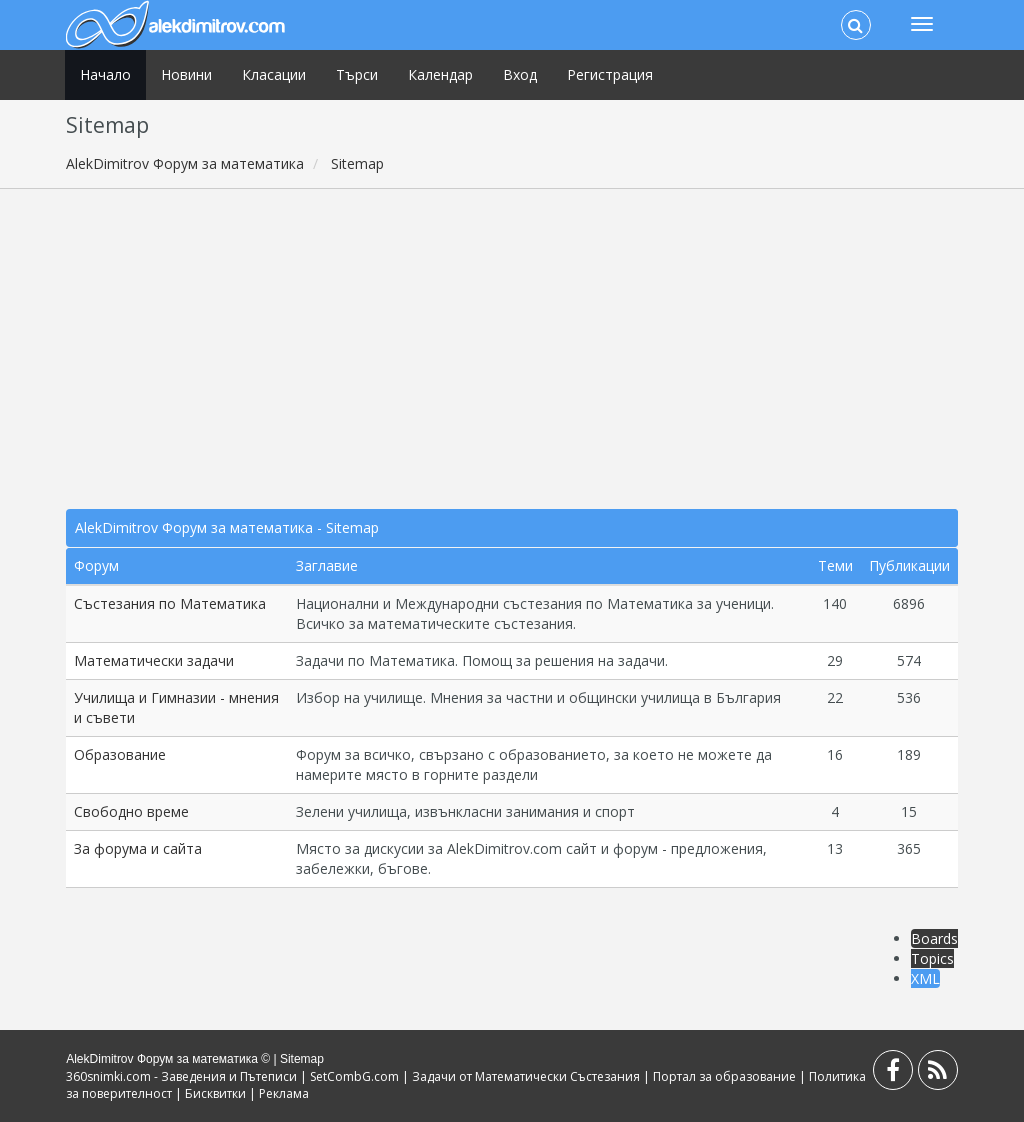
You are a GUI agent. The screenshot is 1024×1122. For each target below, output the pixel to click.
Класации (274, 74)
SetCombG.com (354, 1076)
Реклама (284, 1093)
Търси (357, 74)
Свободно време (131, 811)
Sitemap (302, 1059)
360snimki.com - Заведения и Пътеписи (181, 1076)
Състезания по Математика (170, 603)
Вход (520, 74)
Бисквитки (215, 1093)
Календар (440, 74)
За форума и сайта (138, 848)
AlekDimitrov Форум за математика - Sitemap (227, 527)
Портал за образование (724, 1076)
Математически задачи (154, 660)
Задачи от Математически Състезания (526, 1076)
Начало (105, 74)
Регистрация (610, 74)
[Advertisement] (512, 349)
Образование (120, 754)
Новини (186, 74)
